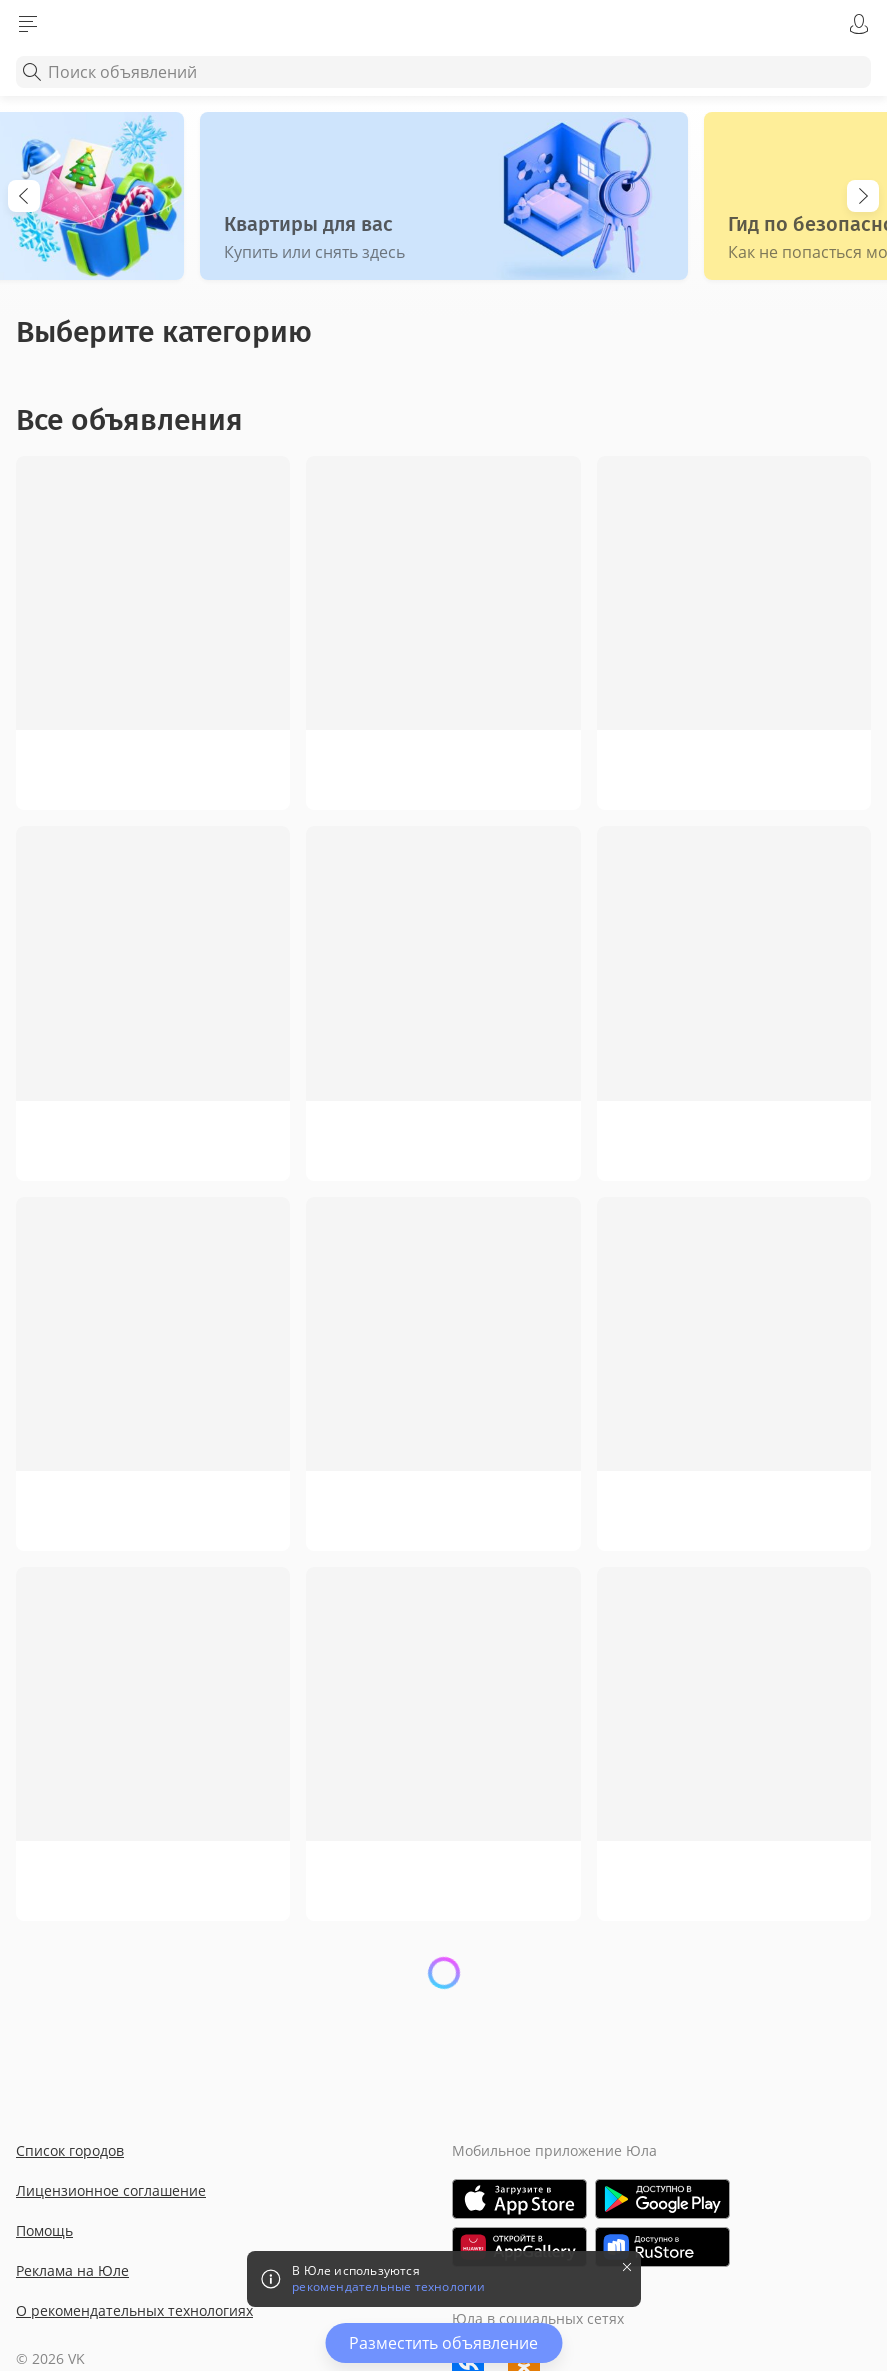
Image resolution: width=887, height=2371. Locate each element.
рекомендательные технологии (388, 2287)
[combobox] (443, 72)
